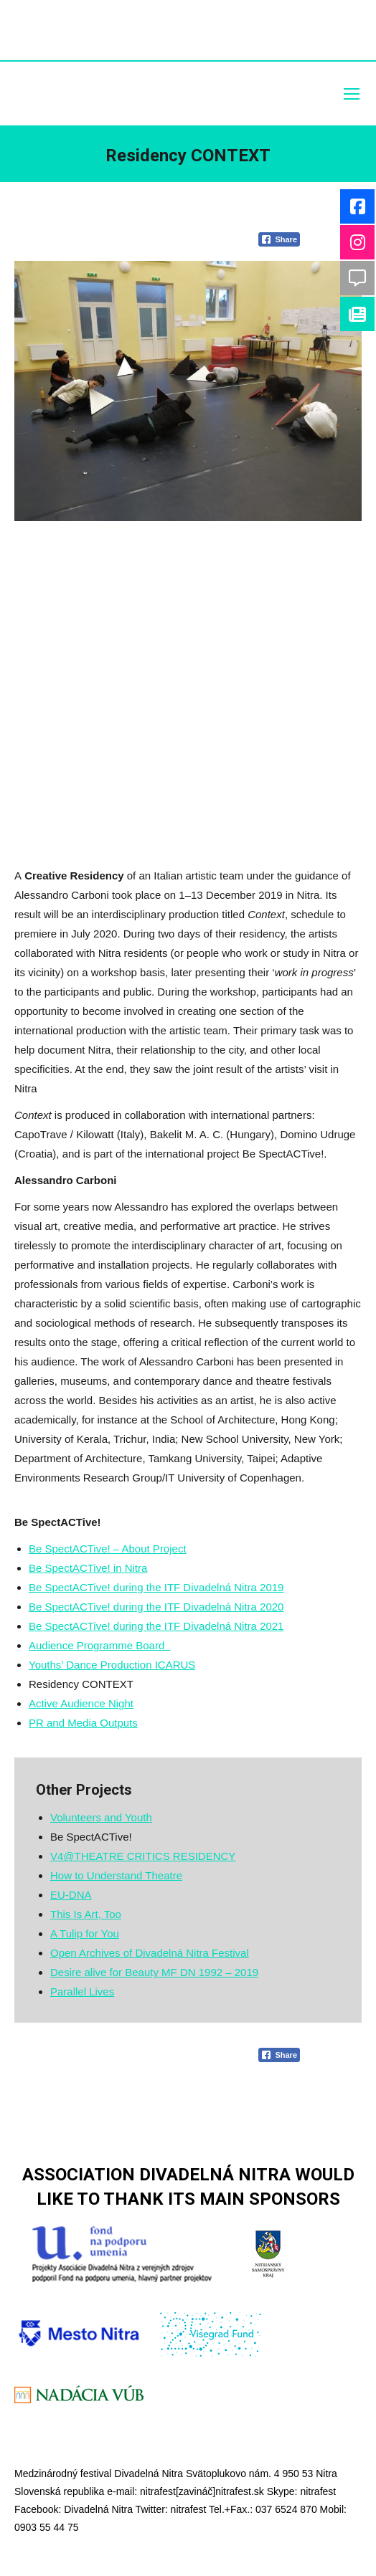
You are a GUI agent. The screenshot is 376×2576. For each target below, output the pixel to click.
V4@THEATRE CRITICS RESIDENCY (142, 1856)
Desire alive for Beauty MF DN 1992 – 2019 (154, 1972)
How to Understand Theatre (116, 1875)
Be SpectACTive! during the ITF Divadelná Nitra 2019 (156, 1587)
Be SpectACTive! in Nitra (88, 1568)
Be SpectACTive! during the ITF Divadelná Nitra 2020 (156, 1607)
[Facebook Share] (279, 239)
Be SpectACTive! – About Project (108, 1548)
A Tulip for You (84, 1933)
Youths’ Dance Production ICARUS (112, 1665)
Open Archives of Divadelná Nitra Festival (149, 1953)
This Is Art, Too (85, 1914)
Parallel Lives (82, 1991)
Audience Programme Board (100, 1645)
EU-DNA (71, 1895)
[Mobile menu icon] (352, 94)
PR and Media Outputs (83, 1723)
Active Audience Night (81, 1703)
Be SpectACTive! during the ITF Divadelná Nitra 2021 (156, 1626)
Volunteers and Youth (101, 1817)
